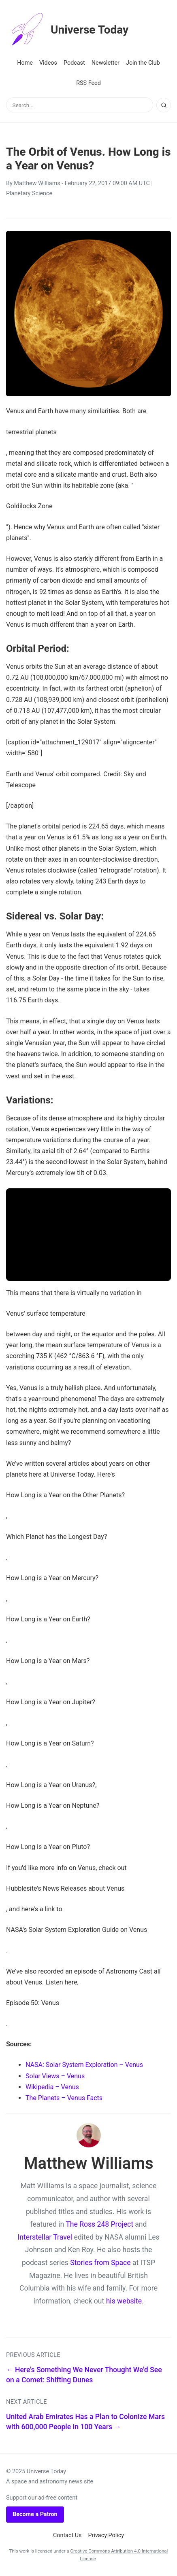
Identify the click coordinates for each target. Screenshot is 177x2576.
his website (124, 2301)
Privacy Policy (106, 2535)
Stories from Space (100, 2263)
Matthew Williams (37, 183)
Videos (48, 62)
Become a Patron (35, 2514)
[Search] (163, 105)
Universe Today (67, 30)
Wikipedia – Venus (52, 2087)
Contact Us (67, 2535)
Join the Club (143, 62)
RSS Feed (88, 83)
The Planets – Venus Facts (64, 2098)
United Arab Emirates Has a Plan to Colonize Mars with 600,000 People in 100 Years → (85, 2422)
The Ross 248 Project (99, 2224)
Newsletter (105, 62)
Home (25, 62)
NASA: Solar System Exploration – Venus (84, 2065)
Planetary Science (29, 193)
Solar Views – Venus (55, 2076)
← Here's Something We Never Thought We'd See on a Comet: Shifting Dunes (84, 2375)
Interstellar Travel (44, 2237)
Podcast (74, 62)
